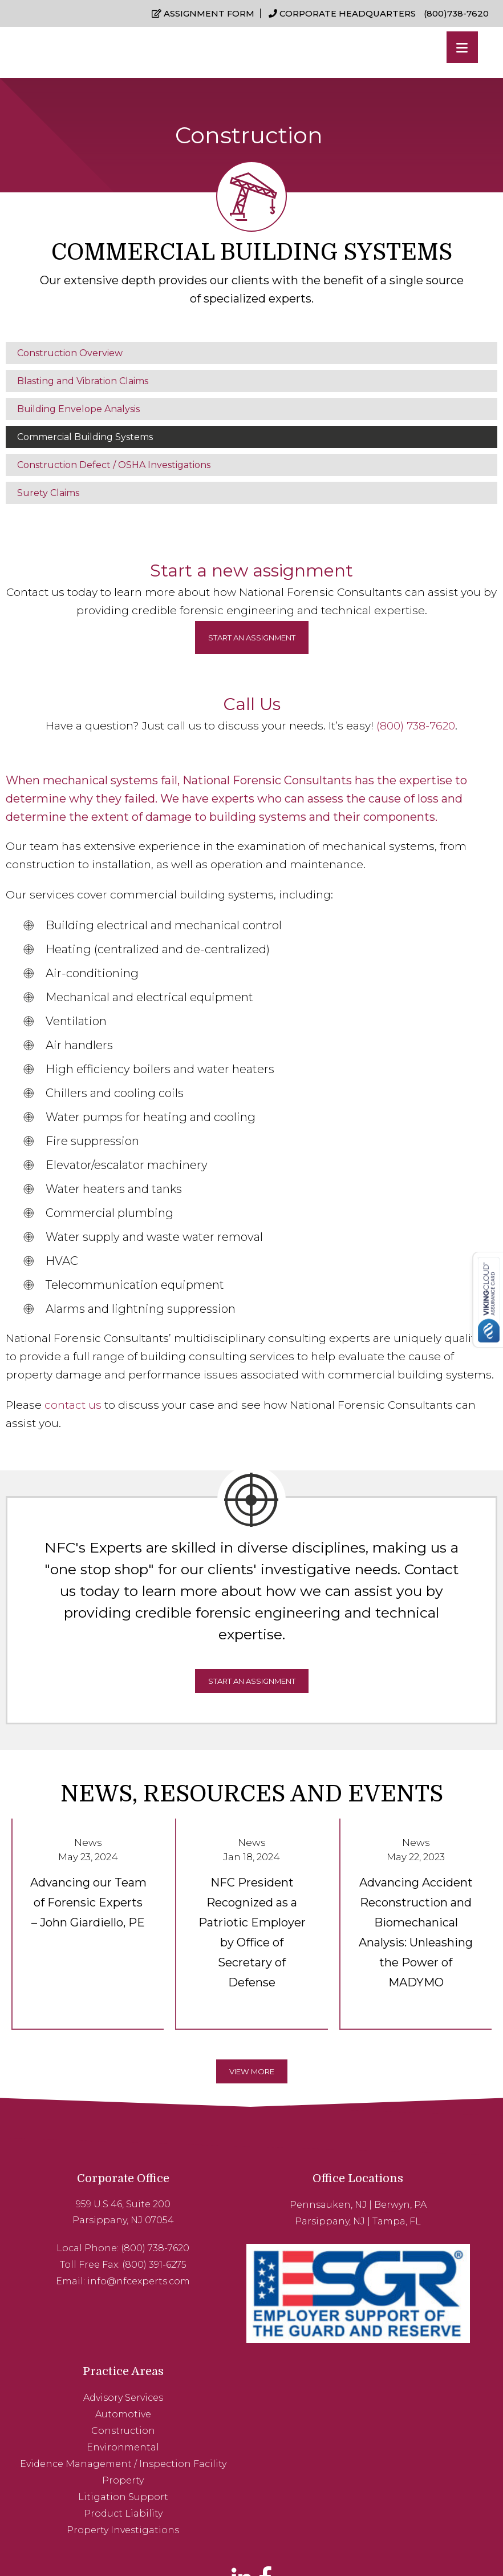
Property (411, 2293)
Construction (411, 2229)
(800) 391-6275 (118, 2257)
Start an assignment (251, 634)
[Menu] (462, 47)
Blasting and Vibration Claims (82, 377)
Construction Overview (70, 349)
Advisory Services (411, 2197)
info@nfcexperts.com (102, 2273)
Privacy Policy (302, 2542)
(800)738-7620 (457, 14)
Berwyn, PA (291, 2197)
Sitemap (349, 2542)
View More (251, 2046)
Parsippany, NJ (222, 2213)
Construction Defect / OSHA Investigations (113, 460)
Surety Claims (48, 488)
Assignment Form (207, 14)
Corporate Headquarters (346, 14)
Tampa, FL (287, 2213)
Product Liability (411, 2325)
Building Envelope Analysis (78, 405)
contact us (73, 1401)
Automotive (411, 2213)
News (88, 1838)
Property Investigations (411, 2341)
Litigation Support (411, 2309)
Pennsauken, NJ (219, 2197)
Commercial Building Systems (85, 433)
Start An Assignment (251, 1697)
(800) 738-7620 (415, 722)
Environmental (411, 2245)
